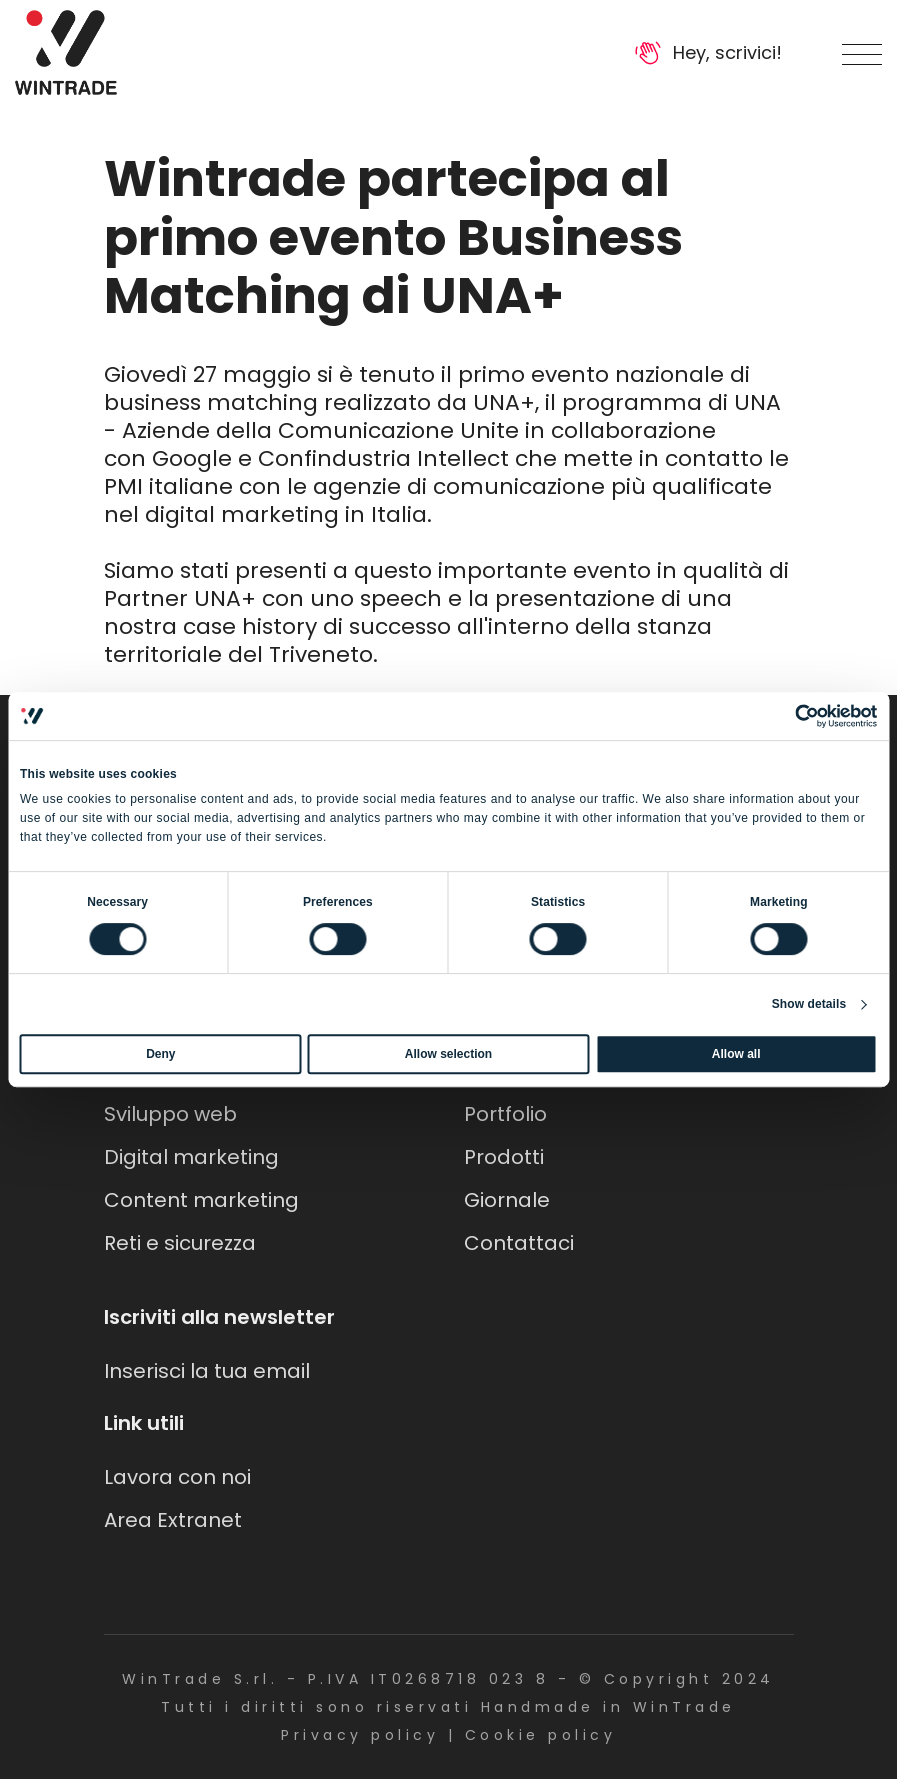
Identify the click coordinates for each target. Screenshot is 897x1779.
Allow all (736, 1054)
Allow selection (448, 1054)
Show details (809, 1004)
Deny (160, 1054)
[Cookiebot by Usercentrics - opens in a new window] (789, 716)
